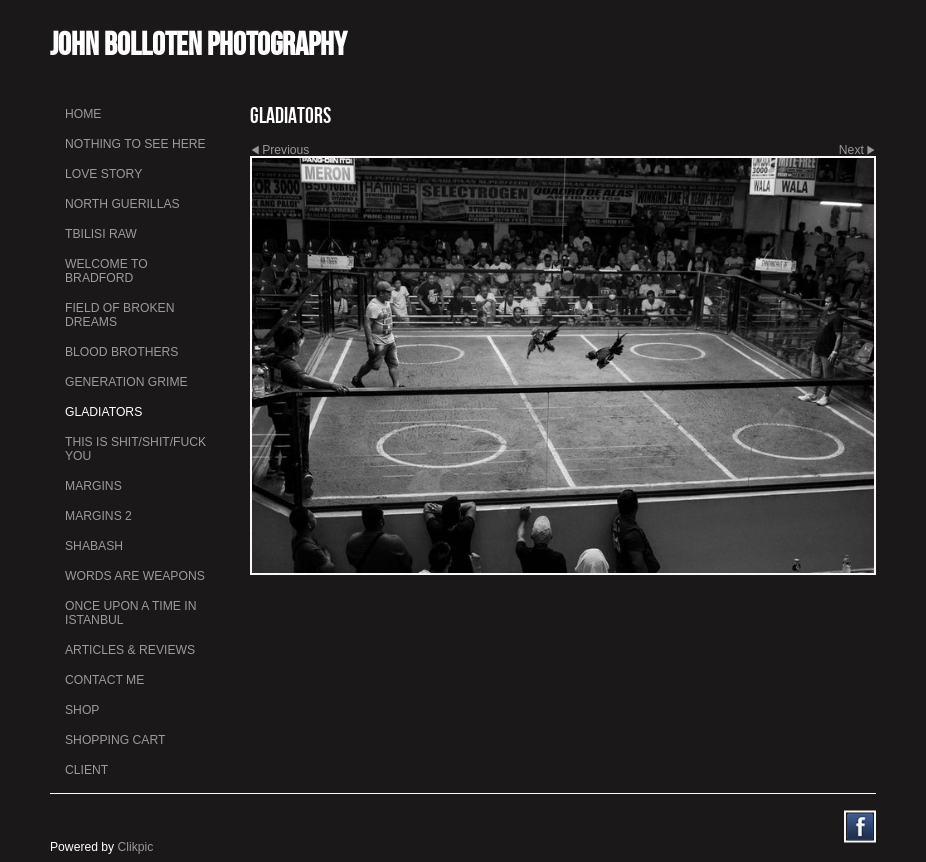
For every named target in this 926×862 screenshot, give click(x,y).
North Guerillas (122, 204)
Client (86, 770)
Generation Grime (126, 382)
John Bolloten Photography (198, 43)
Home (83, 114)
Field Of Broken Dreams (119, 315)
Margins (93, 486)
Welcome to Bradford (106, 271)
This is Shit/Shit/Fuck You (135, 449)
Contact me (104, 680)
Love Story (103, 174)
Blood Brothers (121, 352)
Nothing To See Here (135, 144)
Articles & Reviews (130, 650)
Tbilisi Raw (101, 234)
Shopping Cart (115, 740)
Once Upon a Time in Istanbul (131, 613)
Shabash (94, 546)
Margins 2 (98, 516)
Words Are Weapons (135, 576)
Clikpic (136, 847)
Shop (82, 710)
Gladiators (103, 412)
